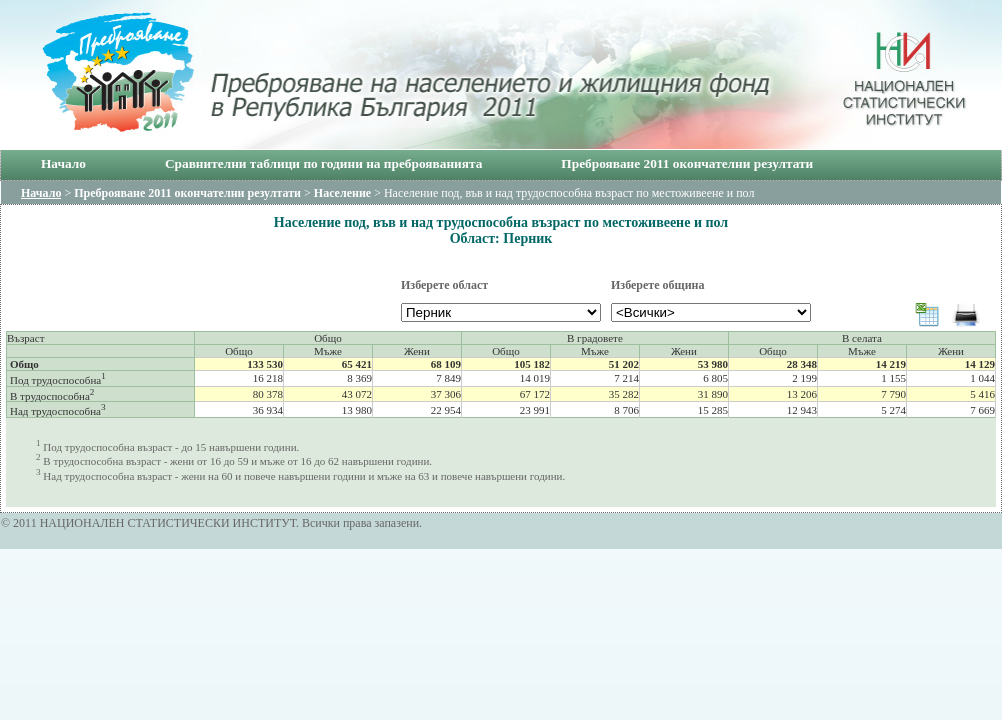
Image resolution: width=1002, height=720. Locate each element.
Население (342, 193)
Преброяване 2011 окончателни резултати (687, 163)
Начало (63, 163)
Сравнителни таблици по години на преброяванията (323, 163)
